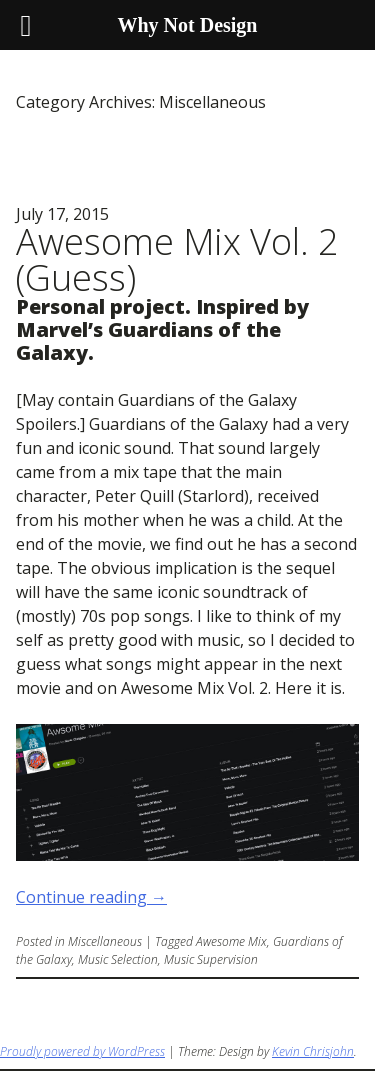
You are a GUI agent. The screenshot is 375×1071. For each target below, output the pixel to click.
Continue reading (91, 897)
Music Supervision (211, 959)
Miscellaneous (105, 941)
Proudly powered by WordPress (82, 1051)
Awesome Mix (231, 941)
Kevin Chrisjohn (313, 1051)
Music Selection (118, 959)
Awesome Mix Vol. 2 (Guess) (177, 259)
